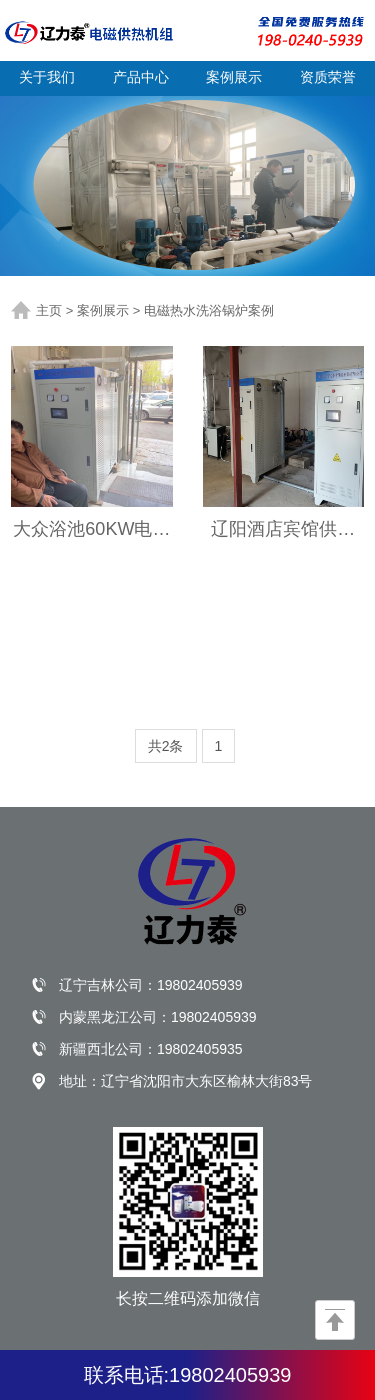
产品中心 (141, 77)
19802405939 (200, 985)
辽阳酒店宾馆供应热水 (283, 530)
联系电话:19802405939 (188, 1375)
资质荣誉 (328, 77)
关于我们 (47, 77)
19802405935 (200, 1049)
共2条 (166, 746)
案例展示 (234, 77)
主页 (49, 310)
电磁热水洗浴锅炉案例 (209, 310)
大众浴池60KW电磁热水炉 (91, 530)
